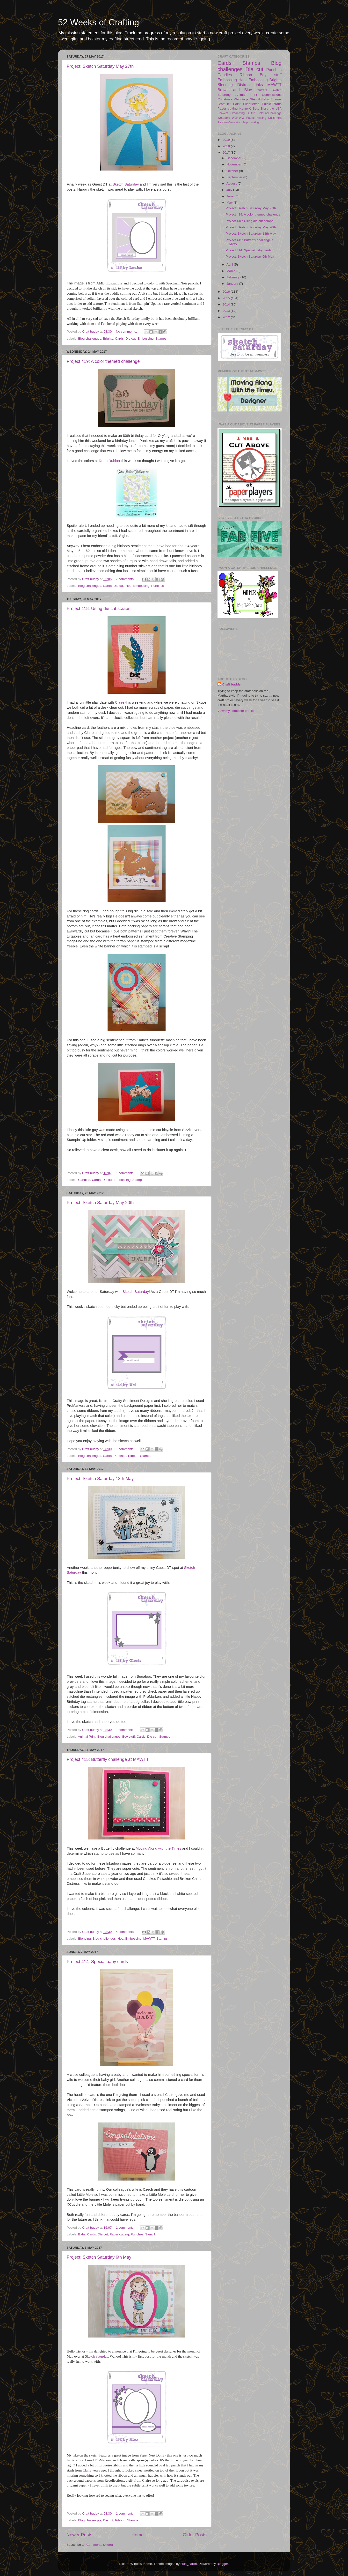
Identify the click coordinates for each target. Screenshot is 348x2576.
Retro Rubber (109, 461)
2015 (227, 298)
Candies (84, 1180)
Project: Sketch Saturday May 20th (100, 1202)
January (232, 283)
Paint (236, 104)
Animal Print (87, 1736)
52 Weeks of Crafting (98, 22)
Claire (119, 702)
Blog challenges (89, 338)
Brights (108, 338)
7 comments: (125, 579)
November (234, 164)
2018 (227, 146)
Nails (271, 117)
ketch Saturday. (98, 2356)
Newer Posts (79, 2534)
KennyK (245, 108)
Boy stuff (128, 1736)
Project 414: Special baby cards (97, 1961)
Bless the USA (271, 108)
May (229, 202)
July (229, 190)
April (230, 264)
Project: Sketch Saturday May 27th (100, 66)
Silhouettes (251, 104)
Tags (245, 122)
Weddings (241, 99)
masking (254, 122)
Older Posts (195, 2534)
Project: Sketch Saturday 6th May (99, 2257)
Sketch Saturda (135, 1292)
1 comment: (125, 1173)
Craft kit (224, 104)
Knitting (261, 117)
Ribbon (133, 1456)
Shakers (223, 113)
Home (137, 2534)
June (230, 196)
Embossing (146, 338)
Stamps (161, 338)
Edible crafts (272, 104)
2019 (227, 139)
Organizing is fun (243, 113)
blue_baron (189, 2564)
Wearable (224, 117)
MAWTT (149, 1938)
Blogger (222, 2564)
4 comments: (125, 1932)
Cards (119, 338)
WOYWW (238, 117)
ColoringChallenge (269, 113)
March (231, 271)
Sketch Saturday (126, 184)
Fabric (250, 117)
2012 (227, 317)
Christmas (225, 99)
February (233, 277)
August (232, 183)
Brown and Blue (235, 90)
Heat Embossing (137, 586)
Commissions (272, 95)
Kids (279, 117)
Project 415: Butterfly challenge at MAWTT (108, 1759)
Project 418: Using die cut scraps (98, 608)
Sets (256, 108)
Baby (81, 2234)
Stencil (150, 2234)
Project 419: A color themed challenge (103, 361)
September (234, 177)
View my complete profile (236, 711)
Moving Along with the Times (158, 1848)
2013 (227, 311)
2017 (227, 152)
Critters (262, 90)
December (234, 158)
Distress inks (250, 84)
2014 (227, 304)
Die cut (130, 338)
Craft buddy (231, 684)
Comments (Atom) (100, 2544)
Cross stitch (235, 122)
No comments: (127, 331)
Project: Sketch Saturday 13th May (100, 1478)
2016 (227, 291)
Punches (157, 586)
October (232, 171)
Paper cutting (119, 2234)
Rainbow (223, 122)
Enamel (276, 99)
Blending (84, 1938)
